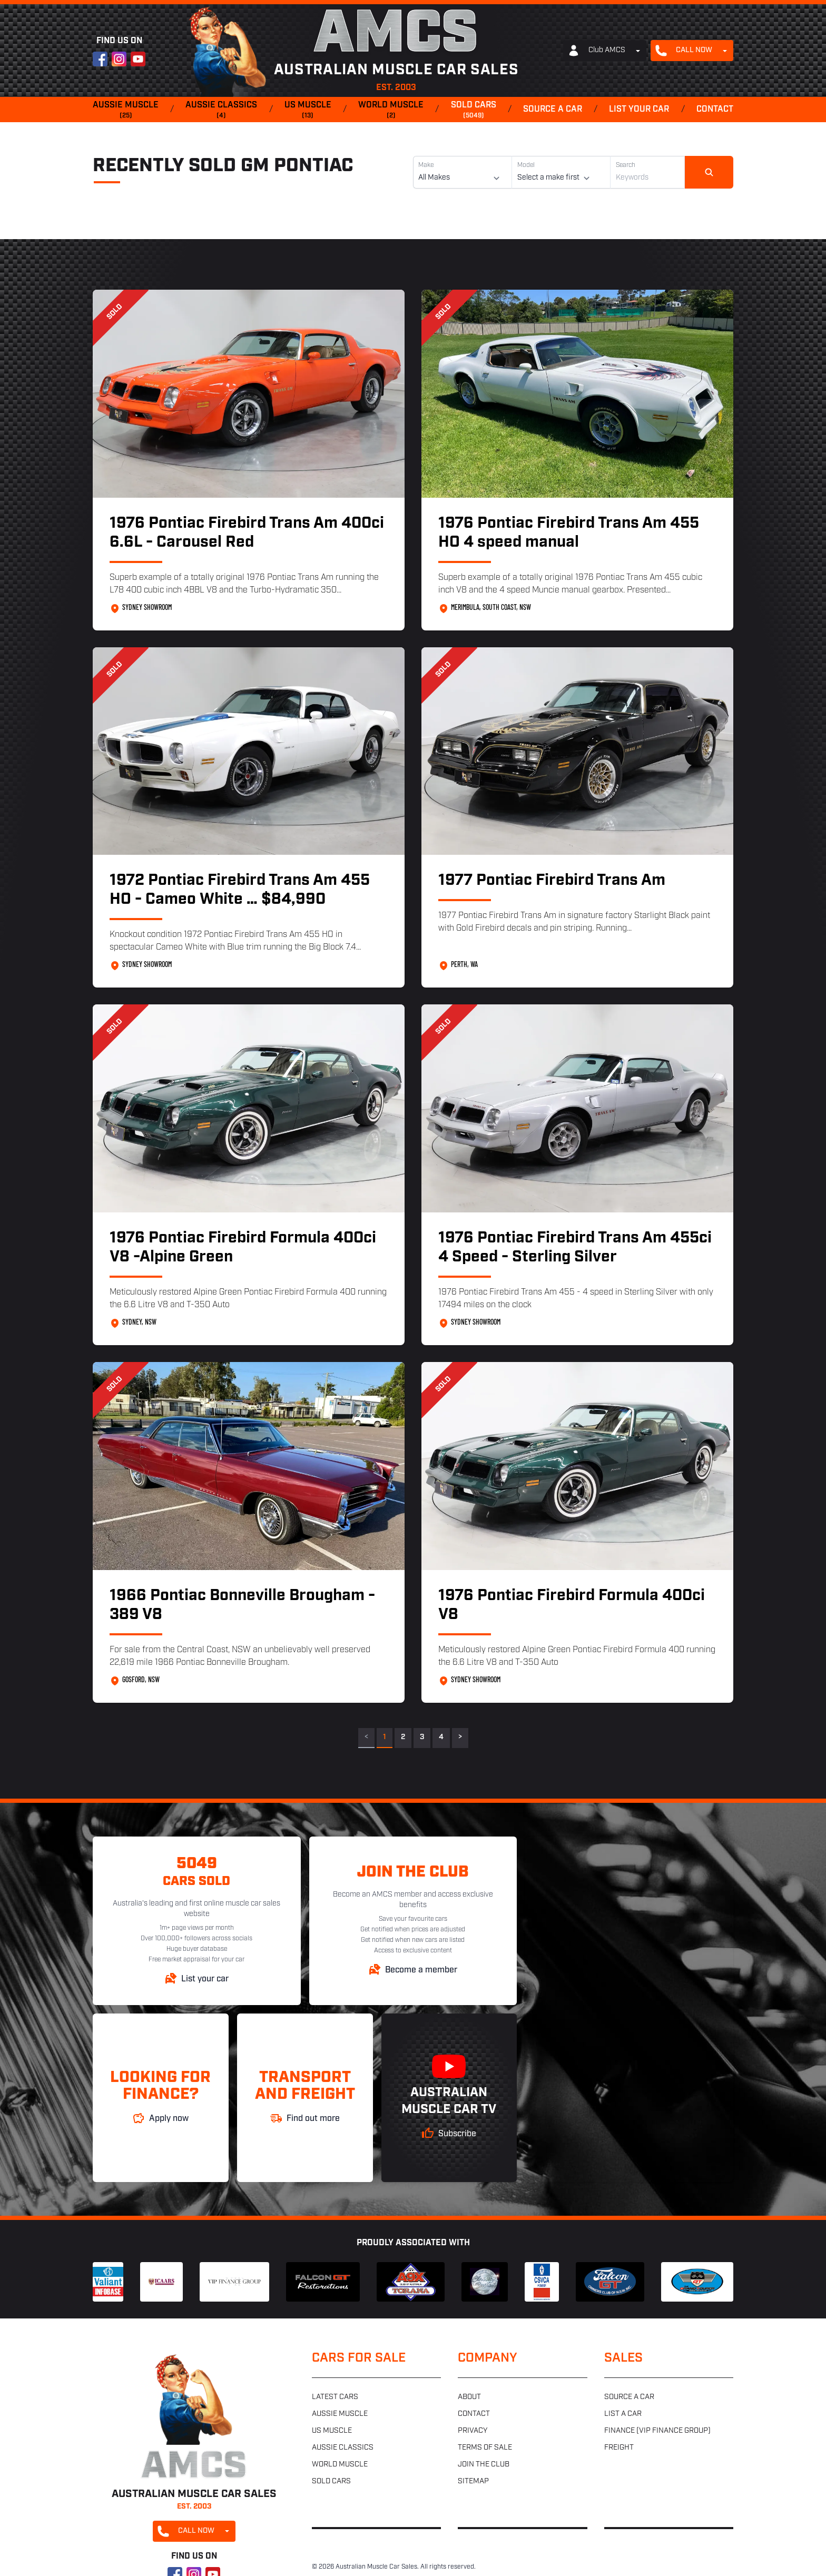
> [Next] (460, 1737)
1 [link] (384, 1737)
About (469, 2397)
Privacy (472, 2431)
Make (426, 165)
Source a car (552, 109)
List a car (623, 2414)
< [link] (366, 1737)
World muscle (391, 110)
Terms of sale (485, 2448)
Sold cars (473, 110)
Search (625, 165)
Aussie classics (221, 110)
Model (526, 165)
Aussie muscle (126, 110)
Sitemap (473, 2481)
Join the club (483, 2465)
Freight (619, 2448)
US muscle (307, 110)
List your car (639, 109)
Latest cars (335, 2397)
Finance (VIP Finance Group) (657, 2431)
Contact (714, 109)
